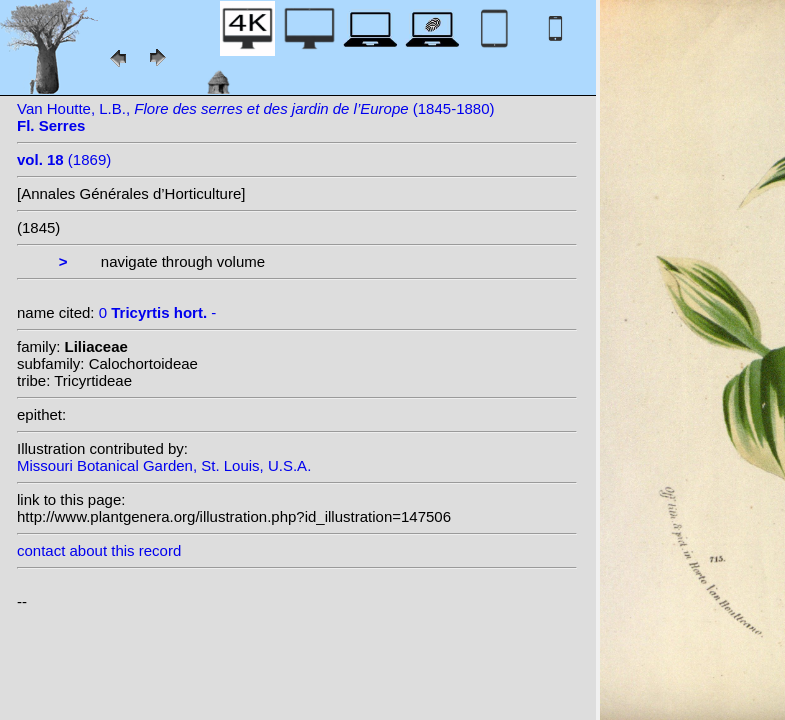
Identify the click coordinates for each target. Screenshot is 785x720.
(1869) (64, 159)
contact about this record (99, 550)
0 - (158, 312)
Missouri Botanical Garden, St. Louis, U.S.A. (164, 465)
